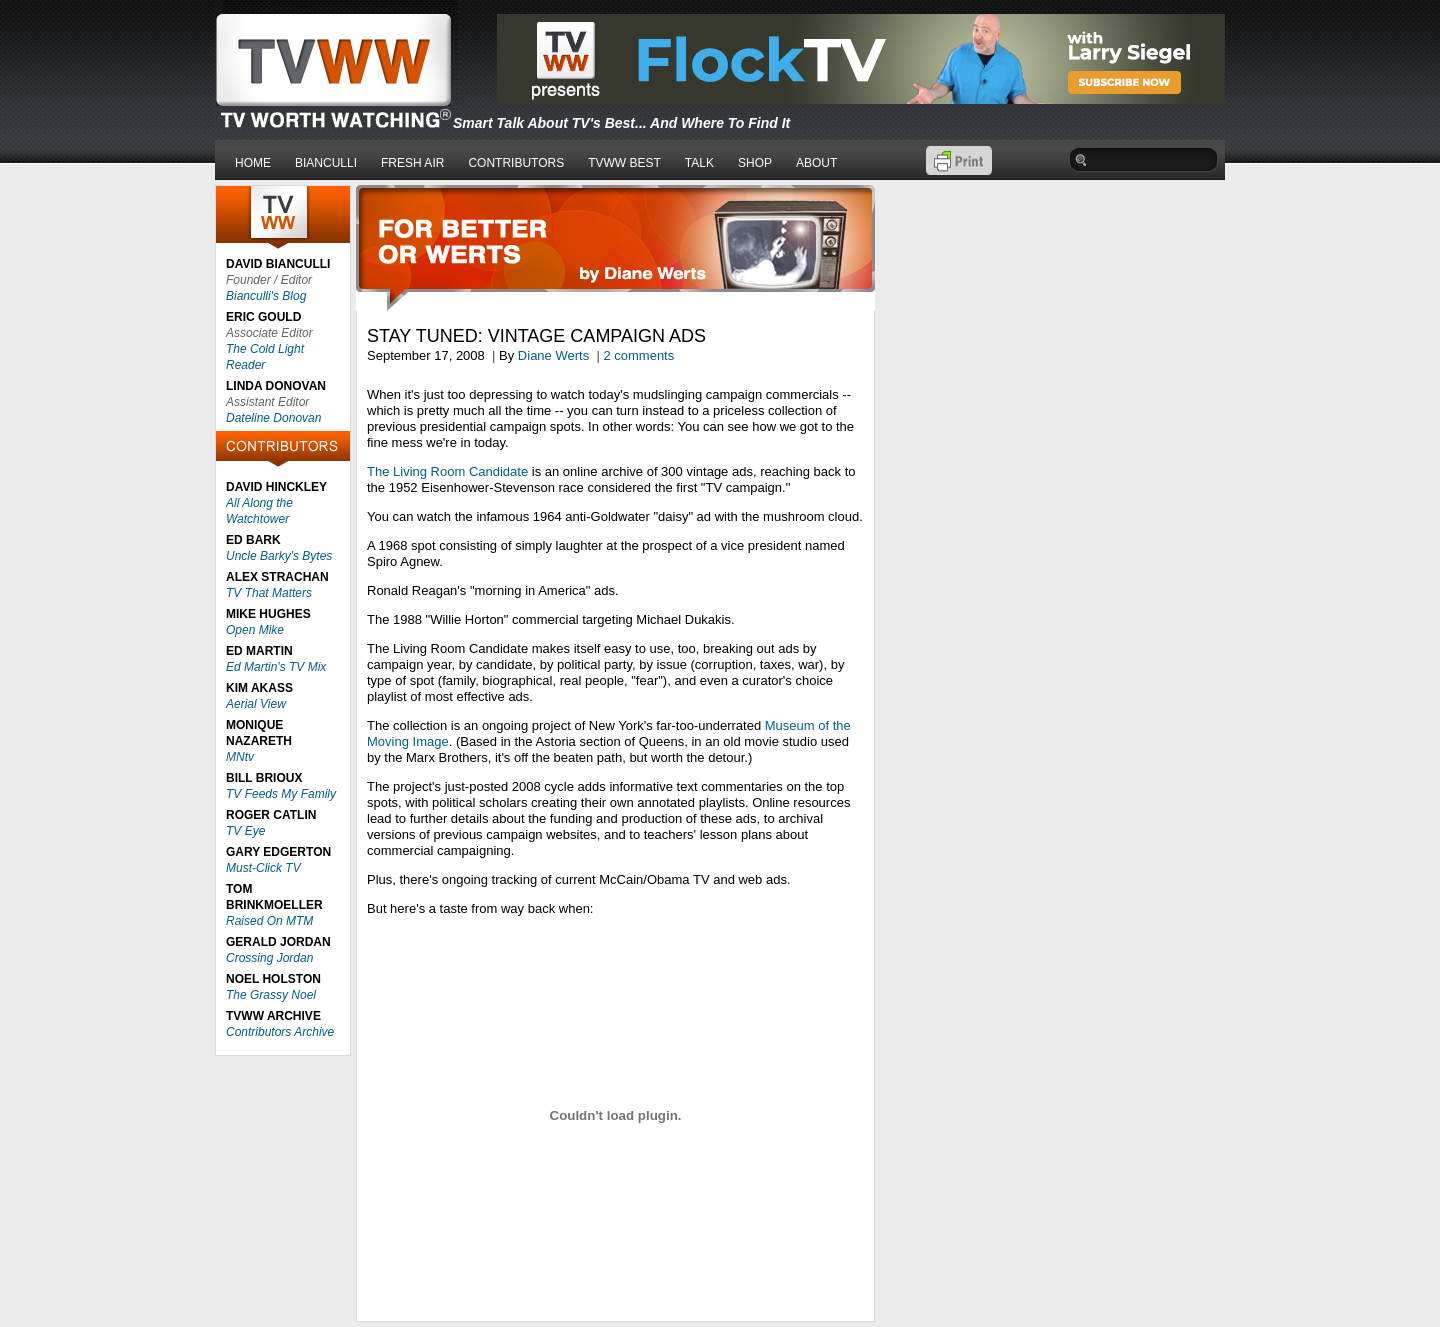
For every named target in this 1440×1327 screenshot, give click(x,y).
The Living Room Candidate (447, 471)
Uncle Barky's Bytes (279, 556)
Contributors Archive (280, 1032)
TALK (699, 163)
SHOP (755, 163)
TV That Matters (269, 593)
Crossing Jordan (269, 958)
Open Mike (255, 630)
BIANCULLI (326, 163)
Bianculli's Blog (266, 296)
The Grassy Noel (271, 995)
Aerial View (256, 704)
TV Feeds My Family (281, 794)
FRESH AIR (412, 163)
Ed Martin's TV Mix (276, 667)
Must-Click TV (263, 868)
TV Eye (245, 831)
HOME (253, 163)
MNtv (240, 757)
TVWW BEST (624, 163)
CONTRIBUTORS (516, 163)
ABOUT (816, 163)
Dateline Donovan (273, 418)
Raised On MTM (269, 921)
